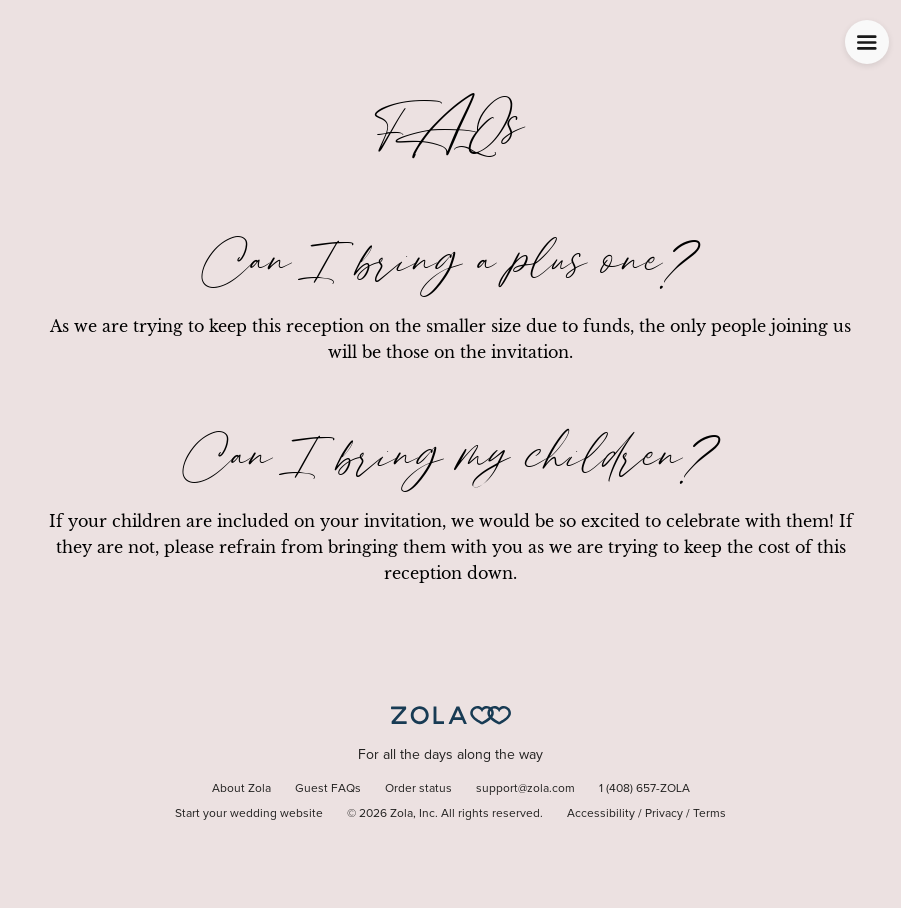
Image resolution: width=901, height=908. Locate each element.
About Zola (241, 789)
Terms (709, 814)
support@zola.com (525, 789)
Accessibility (601, 814)
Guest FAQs (328, 789)
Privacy (664, 814)
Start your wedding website (249, 814)
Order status (418, 789)
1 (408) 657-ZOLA (644, 789)
